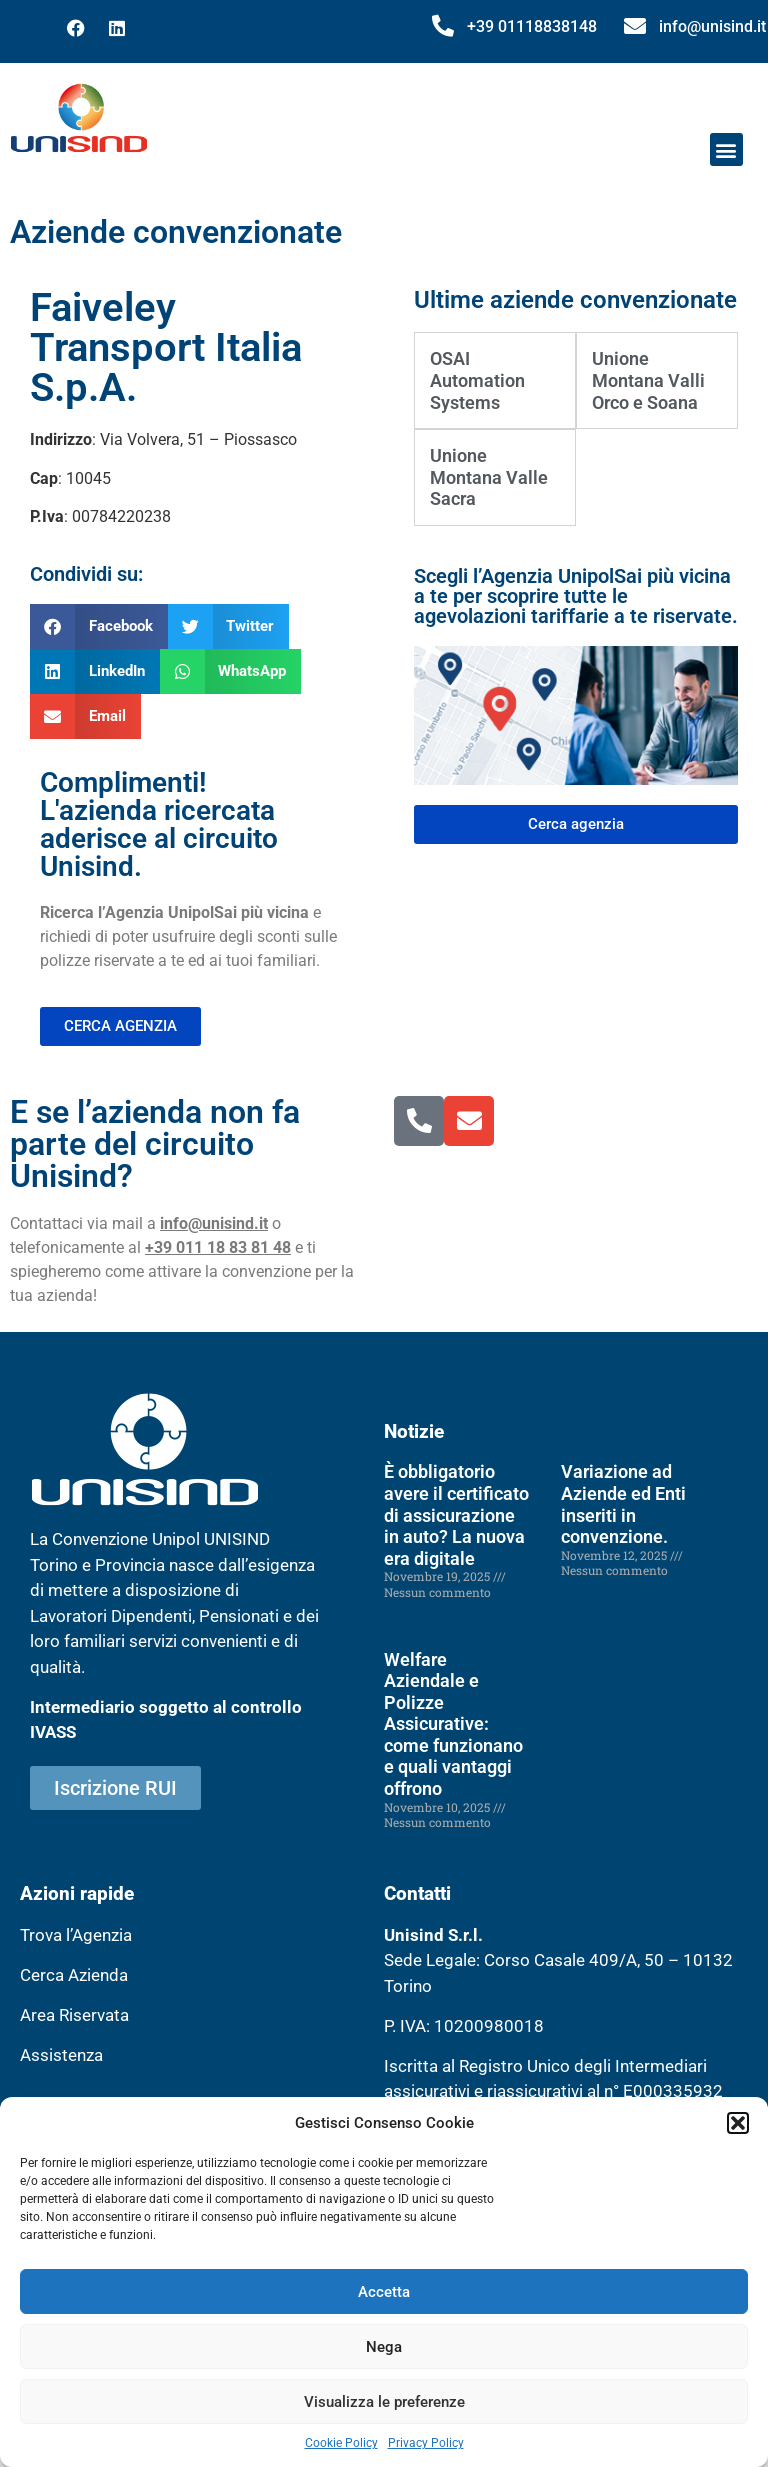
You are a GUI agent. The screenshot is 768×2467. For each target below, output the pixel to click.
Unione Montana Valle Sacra (489, 477)
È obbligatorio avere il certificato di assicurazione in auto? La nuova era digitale (456, 1514)
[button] (738, 2123)
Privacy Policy (426, 2443)
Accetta (384, 2292)
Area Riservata (74, 2015)
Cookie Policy (341, 2443)
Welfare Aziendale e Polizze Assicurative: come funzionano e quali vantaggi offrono (453, 1724)
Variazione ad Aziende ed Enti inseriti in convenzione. (623, 1504)
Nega (384, 2347)
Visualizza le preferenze (384, 2402)
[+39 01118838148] (443, 26)
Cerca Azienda (74, 1975)
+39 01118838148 (532, 26)
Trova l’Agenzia (76, 1935)
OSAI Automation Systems (477, 380)
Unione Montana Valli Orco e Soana (648, 380)
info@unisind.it (712, 26)
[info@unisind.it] (635, 26)
